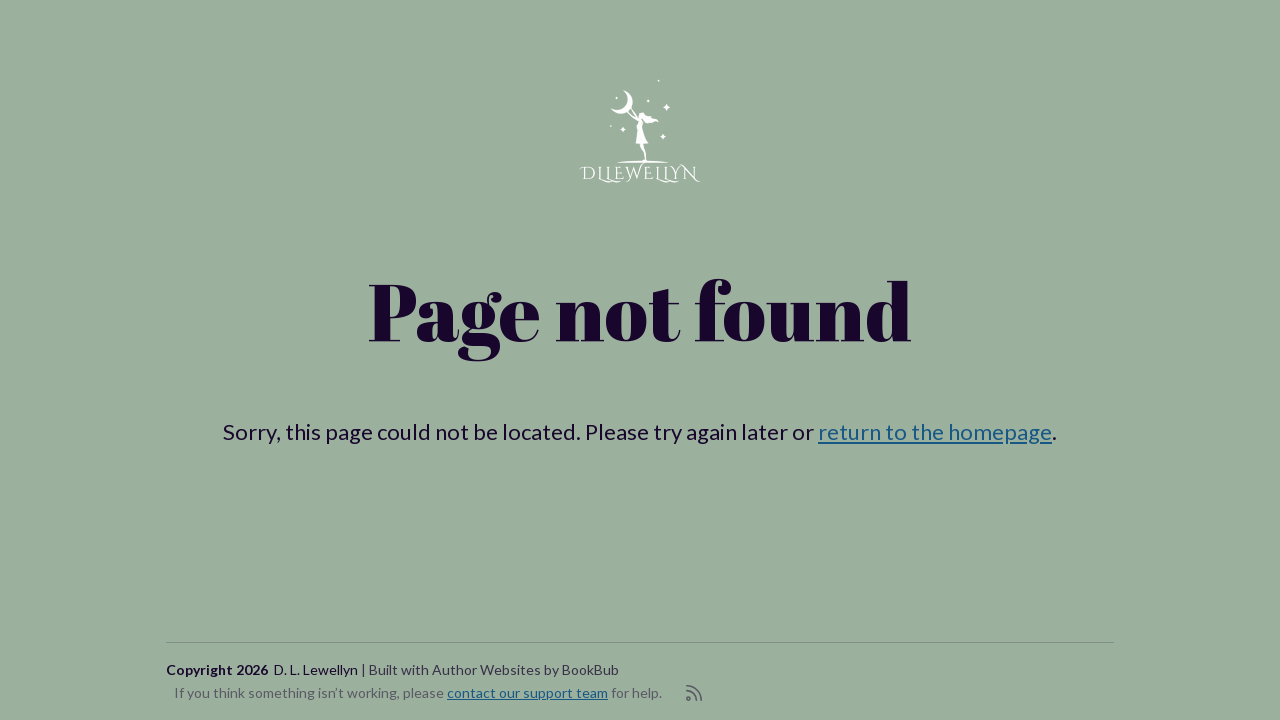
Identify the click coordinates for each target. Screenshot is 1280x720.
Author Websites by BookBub (525, 669)
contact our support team (527, 692)
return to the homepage (935, 431)
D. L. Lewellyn (316, 669)
